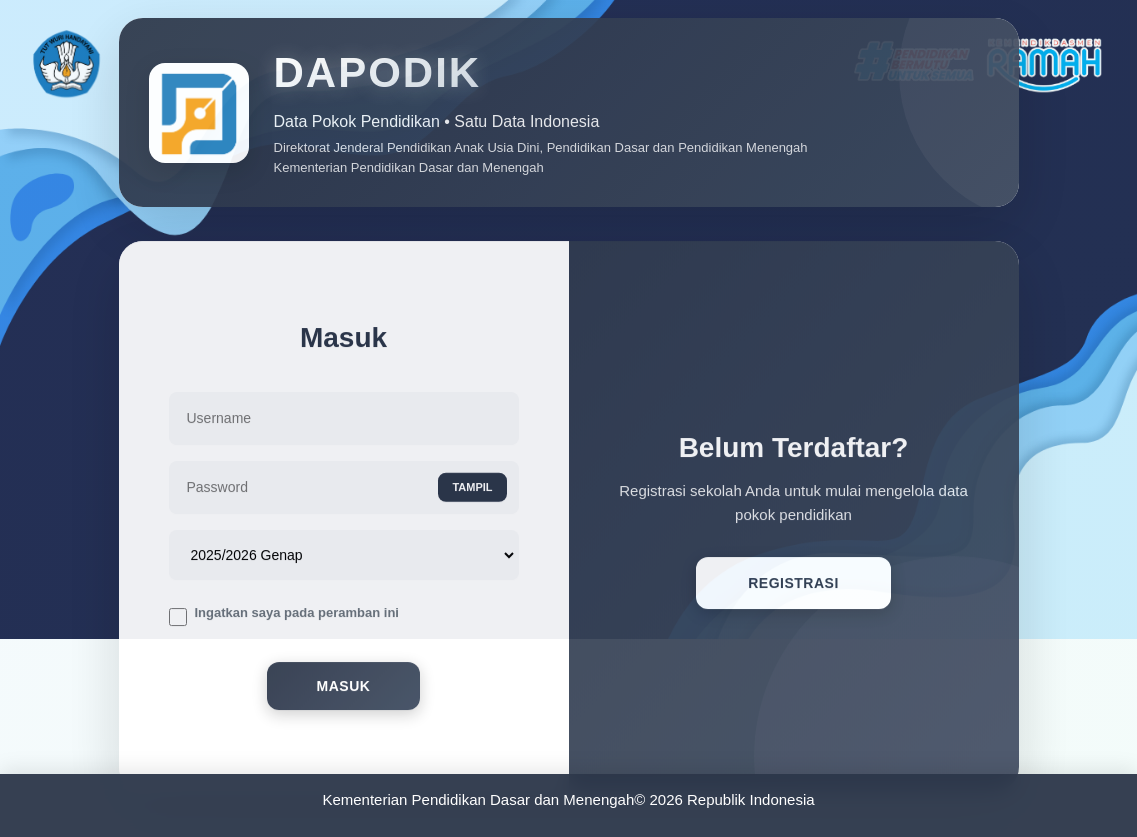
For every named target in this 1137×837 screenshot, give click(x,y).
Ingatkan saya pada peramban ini (297, 615)
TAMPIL (472, 491)
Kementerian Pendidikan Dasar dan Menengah (478, 799)
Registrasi (793, 587)
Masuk (344, 690)
